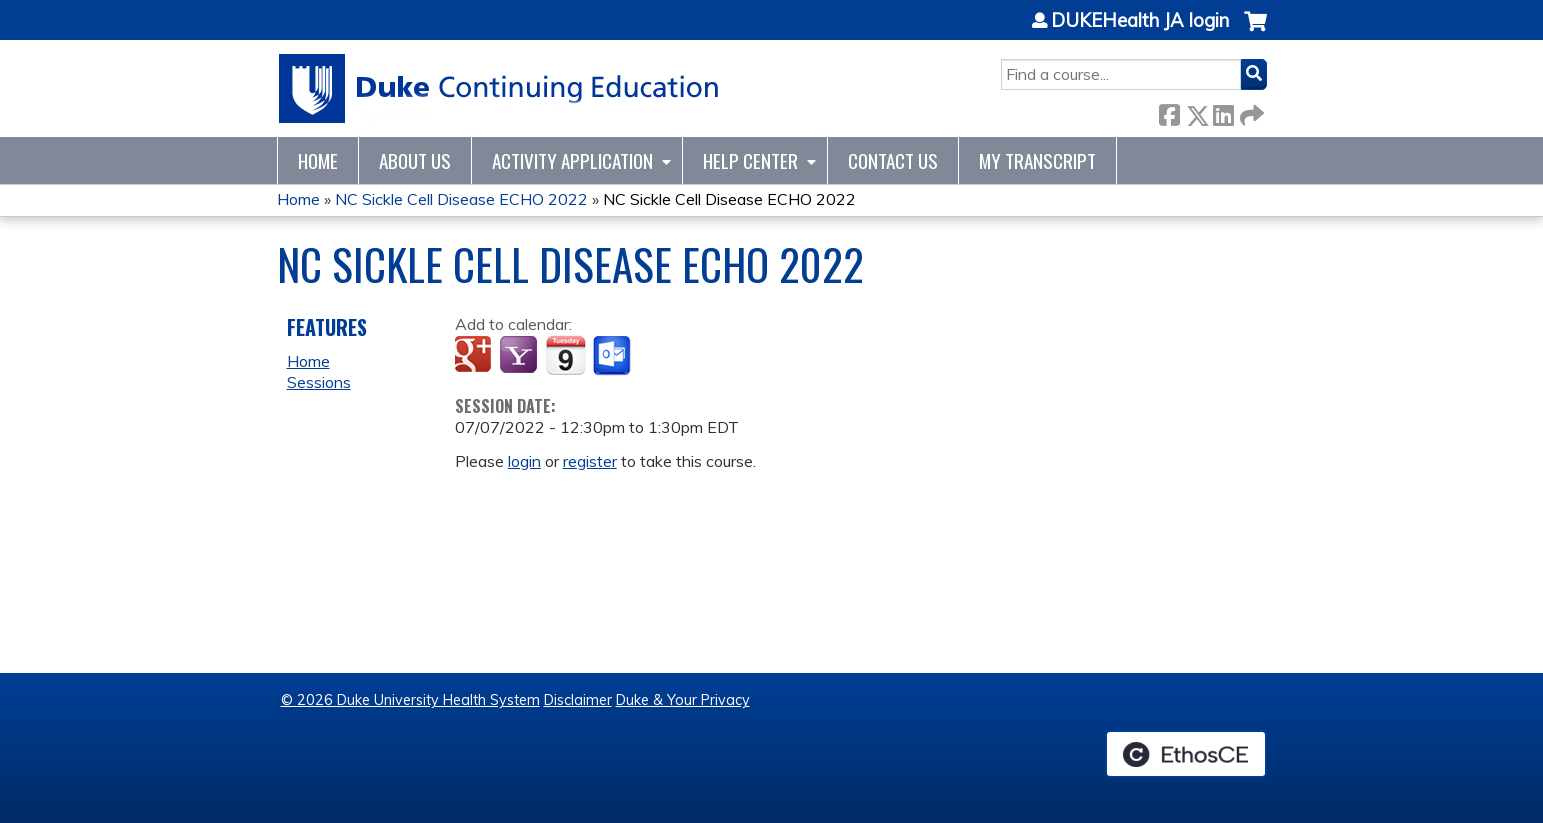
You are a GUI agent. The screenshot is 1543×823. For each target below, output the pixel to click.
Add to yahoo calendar (520, 356)
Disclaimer (578, 700)
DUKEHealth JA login (1140, 21)
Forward (1250, 111)
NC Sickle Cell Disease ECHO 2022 (461, 199)
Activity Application (572, 160)
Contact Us (893, 160)
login (524, 461)
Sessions (319, 382)
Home (318, 160)
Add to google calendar (475, 356)
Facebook (1169, 111)
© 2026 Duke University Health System (410, 700)
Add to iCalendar (565, 355)
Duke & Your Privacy (683, 700)
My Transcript (1037, 160)
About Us (415, 160)
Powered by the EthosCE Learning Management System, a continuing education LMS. (1186, 754)
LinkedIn (1223, 111)
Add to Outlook (613, 356)
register (590, 461)
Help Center (750, 160)
